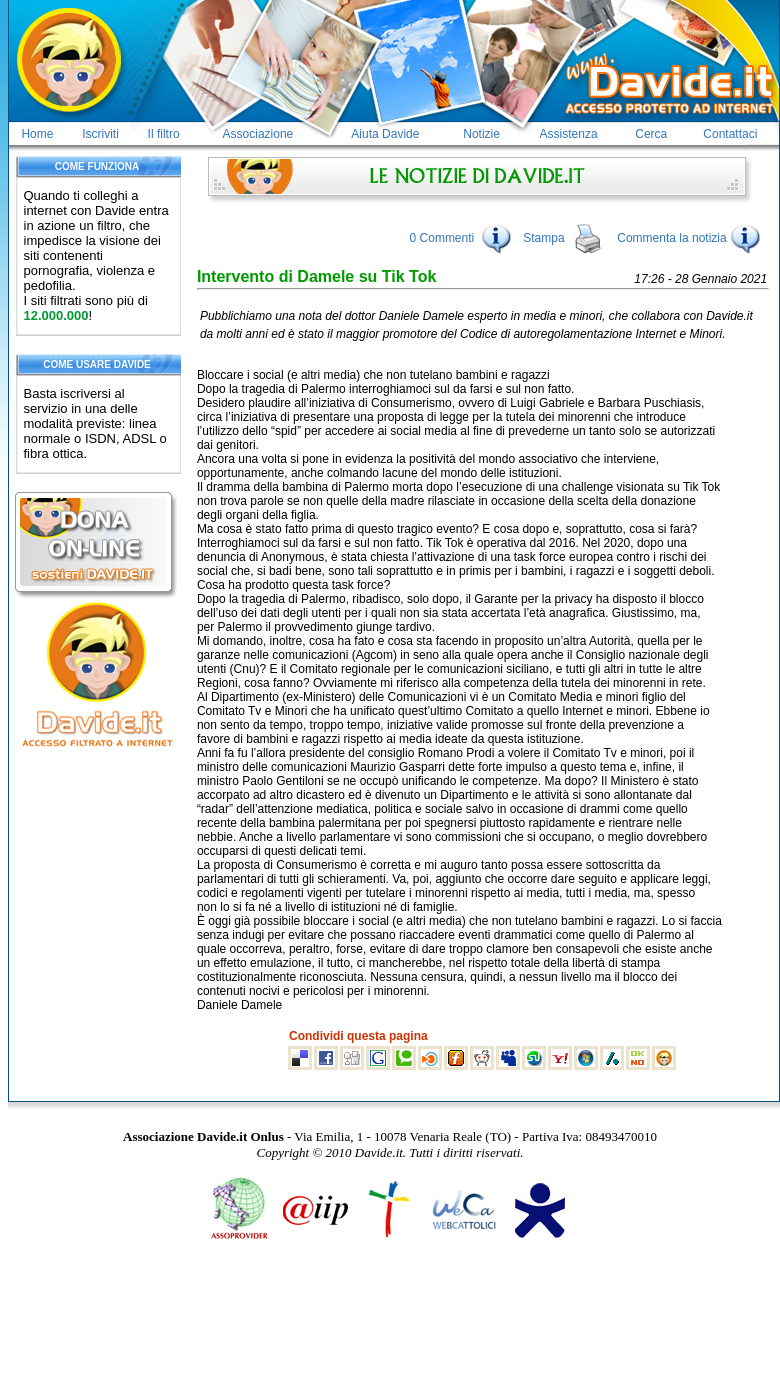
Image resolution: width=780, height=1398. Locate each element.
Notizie (481, 134)
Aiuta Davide (385, 134)
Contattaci (730, 134)
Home (37, 134)
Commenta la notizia (689, 238)
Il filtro (164, 134)
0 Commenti (442, 238)
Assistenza (569, 134)
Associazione (258, 134)
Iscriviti (100, 134)
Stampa (543, 238)
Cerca (651, 134)
